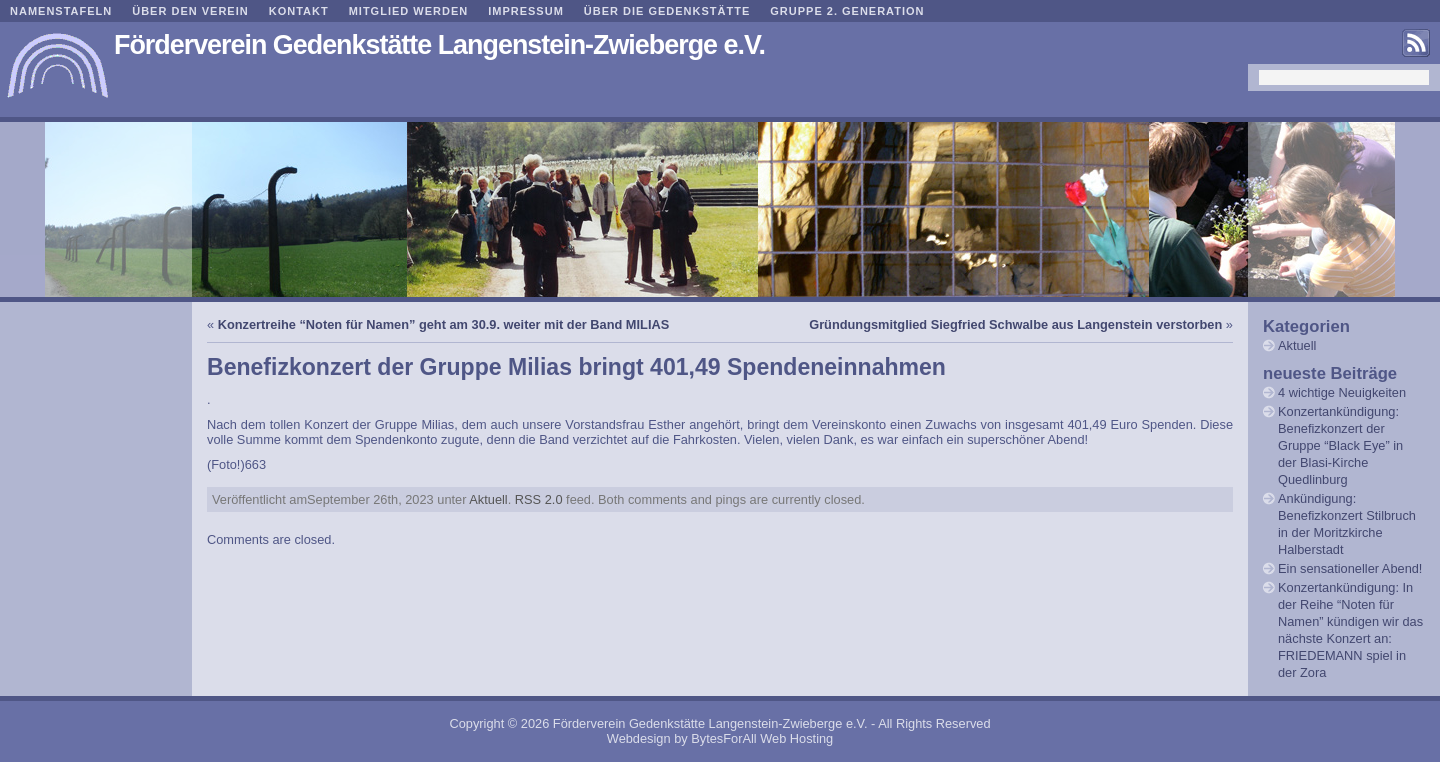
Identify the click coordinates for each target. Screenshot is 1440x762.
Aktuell (488, 499)
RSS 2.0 (539, 499)
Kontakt (299, 11)
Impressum (526, 11)
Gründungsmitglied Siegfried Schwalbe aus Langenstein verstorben (1015, 324)
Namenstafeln (61, 11)
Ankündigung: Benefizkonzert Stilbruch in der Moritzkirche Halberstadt (1347, 524)
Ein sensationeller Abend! (1350, 568)
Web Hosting (796, 738)
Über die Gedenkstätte (667, 11)
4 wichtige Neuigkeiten (1342, 392)
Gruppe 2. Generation (847, 11)
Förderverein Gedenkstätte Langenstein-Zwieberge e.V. (439, 45)
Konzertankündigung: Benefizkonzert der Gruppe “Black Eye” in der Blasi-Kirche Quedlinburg (1340, 445)
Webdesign (639, 738)
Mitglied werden (409, 11)
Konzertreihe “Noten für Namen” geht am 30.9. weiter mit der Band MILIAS (444, 324)
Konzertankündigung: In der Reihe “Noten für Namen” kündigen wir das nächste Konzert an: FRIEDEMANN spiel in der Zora (1350, 630)
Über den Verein (190, 11)
